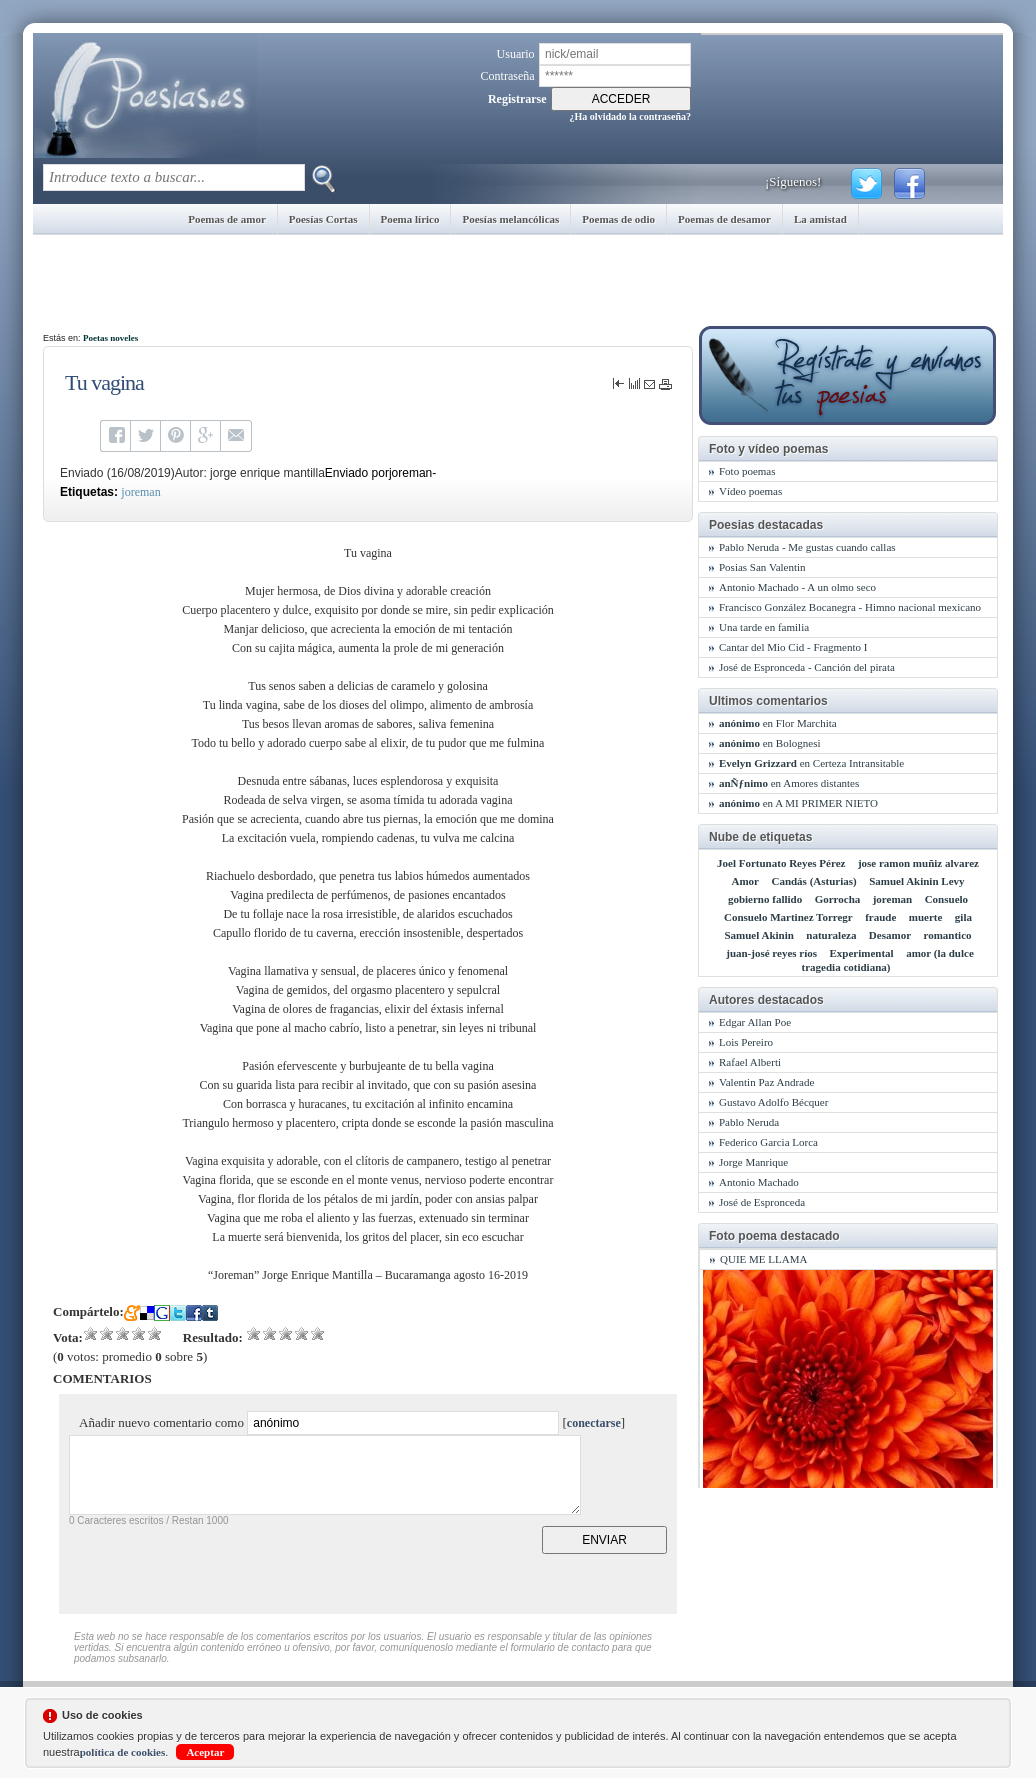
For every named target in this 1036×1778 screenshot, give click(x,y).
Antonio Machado (759, 1182)
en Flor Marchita (778, 723)
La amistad (820, 219)
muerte (926, 917)
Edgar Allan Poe (755, 1022)
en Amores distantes (789, 783)
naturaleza (831, 935)
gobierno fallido (765, 899)
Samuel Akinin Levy (916, 881)
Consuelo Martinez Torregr (788, 917)
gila (963, 917)
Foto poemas (747, 471)
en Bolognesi (769, 743)
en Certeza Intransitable (811, 763)
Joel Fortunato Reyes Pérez (781, 863)
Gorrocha (838, 899)
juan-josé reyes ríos (771, 953)
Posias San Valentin (762, 567)
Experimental (862, 953)
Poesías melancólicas (510, 219)
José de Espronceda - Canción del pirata (807, 667)
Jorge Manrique (753, 1162)
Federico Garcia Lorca (768, 1142)
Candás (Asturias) (813, 881)
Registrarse (517, 99)
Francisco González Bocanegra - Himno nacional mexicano (850, 607)
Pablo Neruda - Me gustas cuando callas (807, 547)
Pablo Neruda (749, 1122)
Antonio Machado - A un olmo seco (797, 587)
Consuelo (946, 899)
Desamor (890, 935)
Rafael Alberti (750, 1062)
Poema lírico (410, 219)
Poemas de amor (227, 219)
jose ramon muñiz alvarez (918, 863)
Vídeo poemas (750, 491)
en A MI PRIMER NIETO (798, 803)
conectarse (594, 1423)
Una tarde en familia (764, 627)
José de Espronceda (762, 1202)
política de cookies (123, 1752)
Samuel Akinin (758, 935)
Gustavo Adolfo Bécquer (773, 1102)
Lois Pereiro (746, 1042)
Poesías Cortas (323, 219)
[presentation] (221, 1565)
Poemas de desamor (724, 219)
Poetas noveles (110, 338)
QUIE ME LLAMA (763, 1259)
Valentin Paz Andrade (766, 1082)
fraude (880, 917)
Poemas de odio (618, 219)
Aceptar (205, 1752)
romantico (947, 935)
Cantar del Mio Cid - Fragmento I (793, 647)
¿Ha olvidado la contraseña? (630, 116)
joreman (140, 492)
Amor (745, 881)
